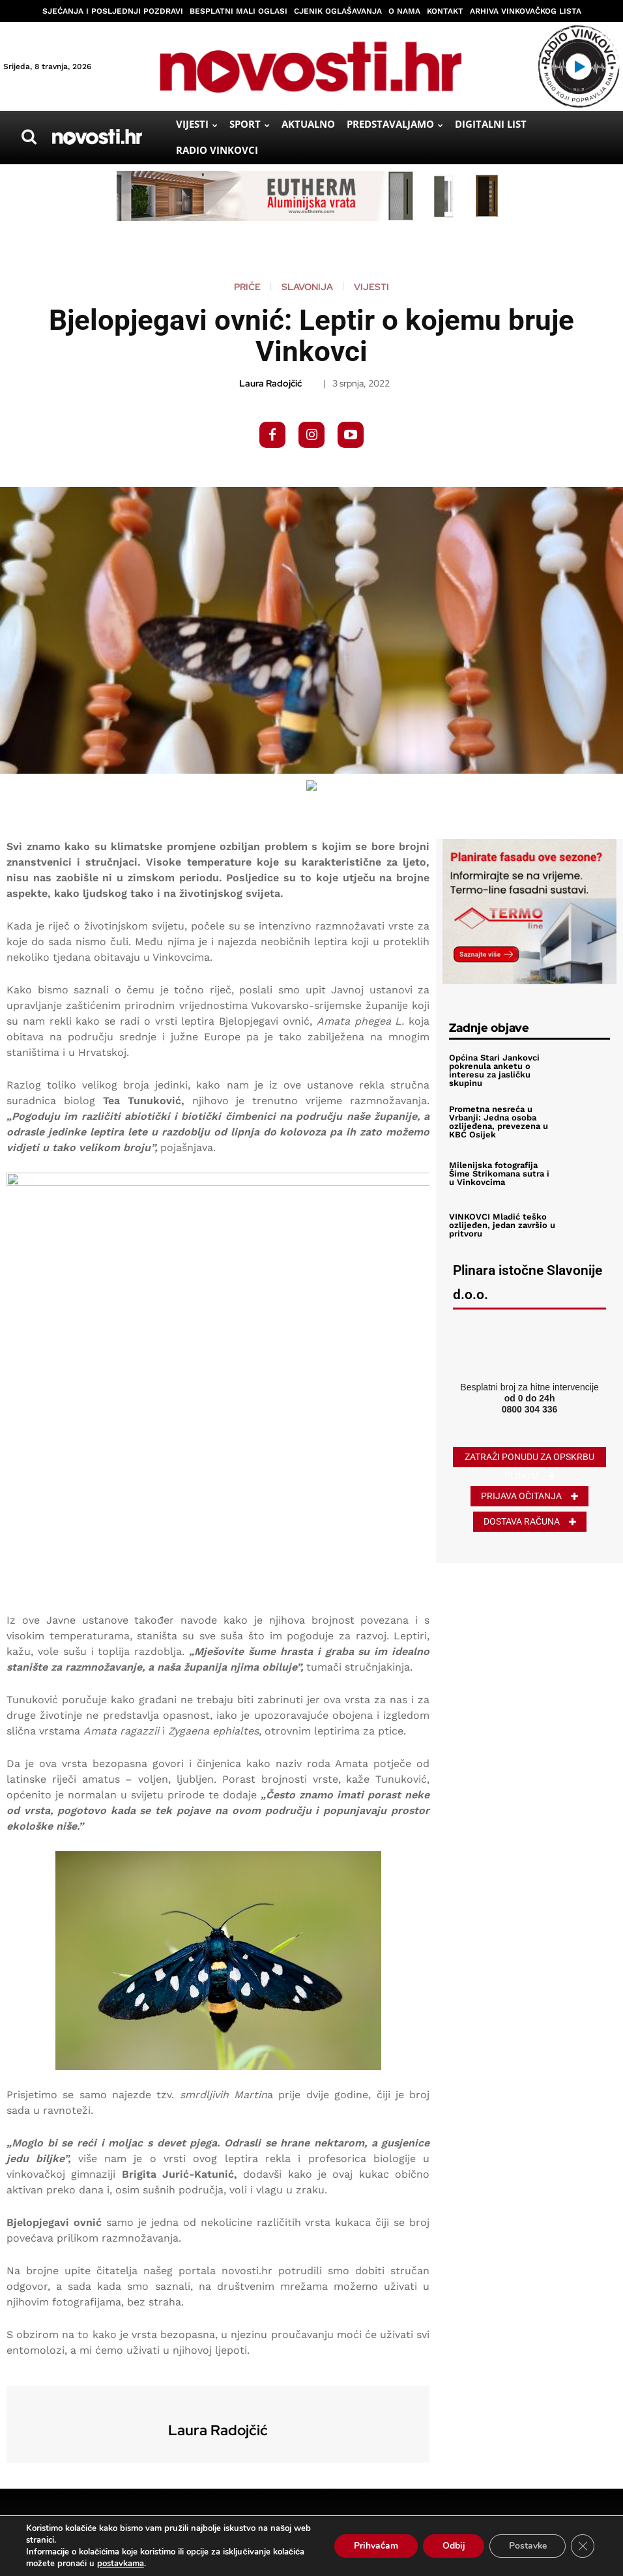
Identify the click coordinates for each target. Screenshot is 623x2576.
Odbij (452, 2545)
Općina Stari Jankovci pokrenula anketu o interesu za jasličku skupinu (494, 1070)
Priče (247, 286)
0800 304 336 (530, 1409)
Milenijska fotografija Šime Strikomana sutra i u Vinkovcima (499, 1173)
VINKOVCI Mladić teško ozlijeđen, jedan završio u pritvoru (502, 1225)
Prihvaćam (373, 2545)
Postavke (527, 2545)
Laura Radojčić (270, 383)
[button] (28, 136)
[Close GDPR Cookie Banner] (582, 2546)
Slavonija (307, 286)
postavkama (120, 2563)
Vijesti (371, 286)
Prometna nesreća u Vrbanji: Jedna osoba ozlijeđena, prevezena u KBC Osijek (498, 1121)
